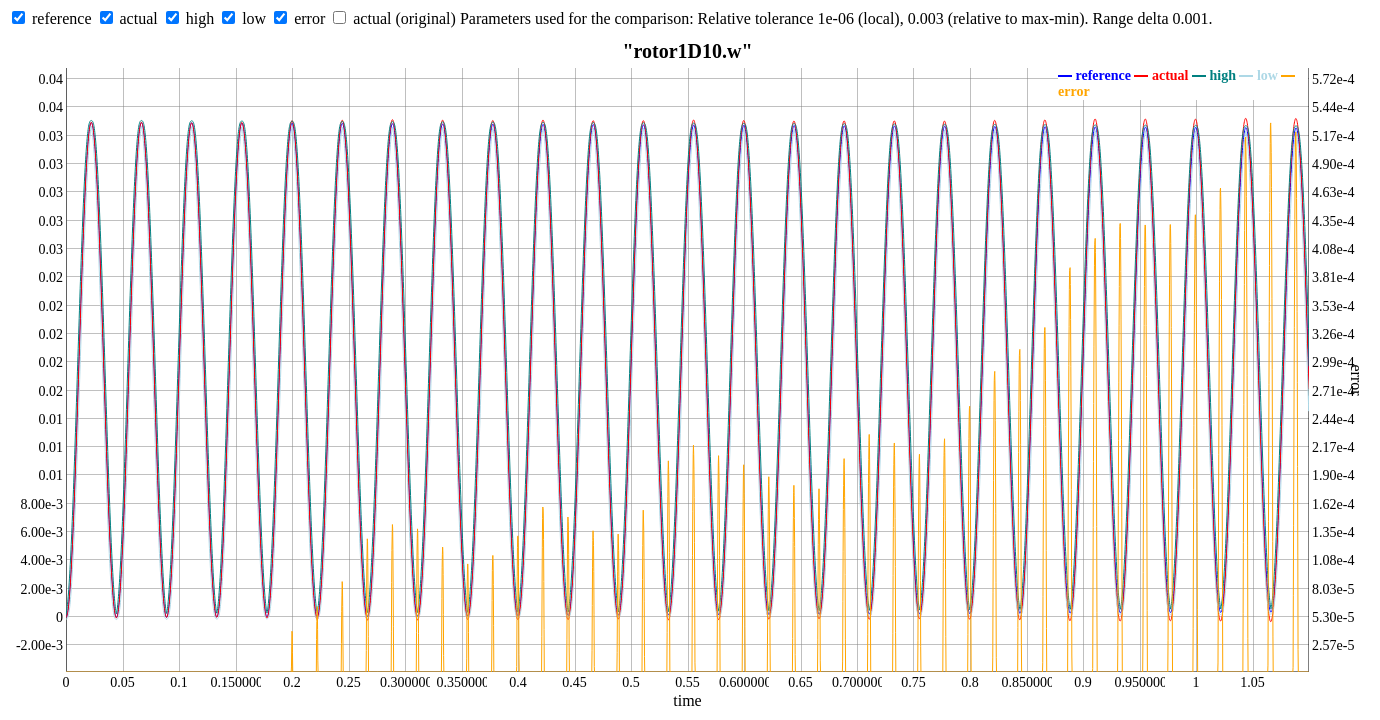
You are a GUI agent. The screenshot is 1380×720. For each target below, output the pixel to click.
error (309, 18)
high (200, 18)
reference (62, 18)
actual (139, 18)
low (254, 18)
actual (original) (404, 18)
